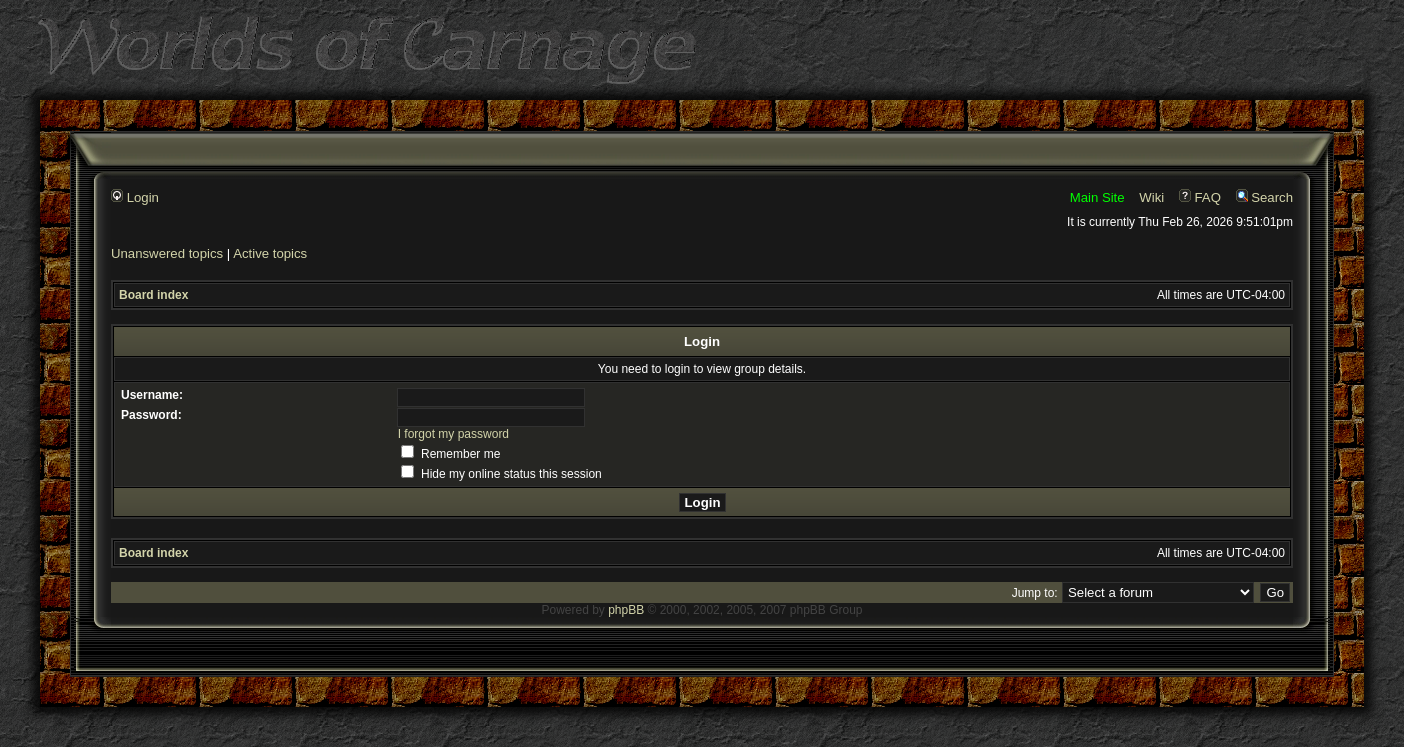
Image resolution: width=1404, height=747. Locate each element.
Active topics (270, 253)
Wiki (1151, 197)
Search (1264, 197)
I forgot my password (453, 434)
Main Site (1097, 197)
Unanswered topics (167, 253)
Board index (153, 295)
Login (135, 197)
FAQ (1200, 197)
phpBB (626, 610)
